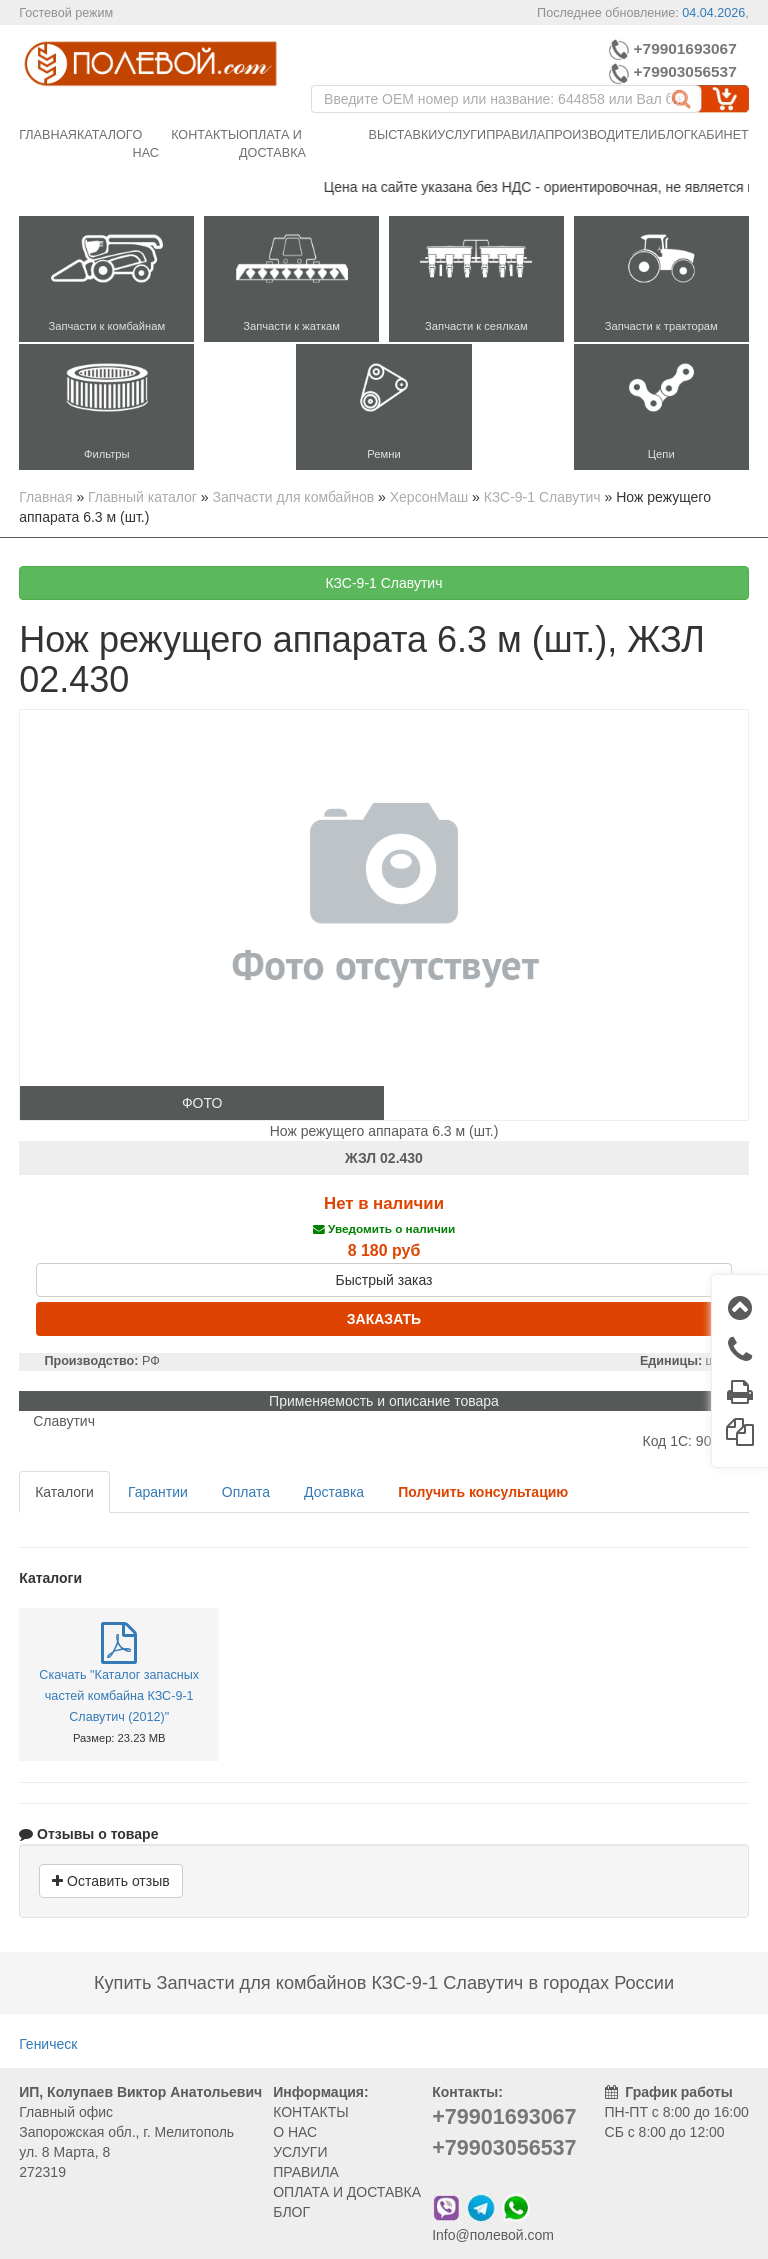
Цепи (661, 454)
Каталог (105, 135)
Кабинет (720, 135)
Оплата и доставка (272, 144)
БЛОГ (291, 2212)
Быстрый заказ (384, 1280)
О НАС (295, 2132)
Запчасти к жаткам (291, 326)
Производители (601, 135)
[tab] (483, 1492)
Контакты (205, 135)
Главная (48, 135)
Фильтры (107, 454)
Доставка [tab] (334, 1492)
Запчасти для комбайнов (294, 497)
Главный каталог (142, 497)
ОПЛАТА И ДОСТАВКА (347, 2192)
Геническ (48, 2044)
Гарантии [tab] (158, 1492)
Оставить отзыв (110, 1881)
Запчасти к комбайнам (106, 326)
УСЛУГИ (300, 2152)
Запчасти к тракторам (661, 326)
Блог (673, 135)
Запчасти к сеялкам (476, 326)
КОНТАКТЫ (311, 2112)
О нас (146, 144)
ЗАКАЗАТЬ (384, 1319)
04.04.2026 (713, 13)
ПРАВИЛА (306, 2172)
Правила (515, 135)
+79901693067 (672, 48)
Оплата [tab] (246, 1492)
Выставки (403, 135)
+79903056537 (675, 71)
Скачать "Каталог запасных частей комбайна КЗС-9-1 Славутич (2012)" (119, 1696)
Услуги (461, 135)
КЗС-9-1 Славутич (542, 497)
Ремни (383, 454)
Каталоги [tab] (64, 1492)
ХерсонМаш (429, 497)
